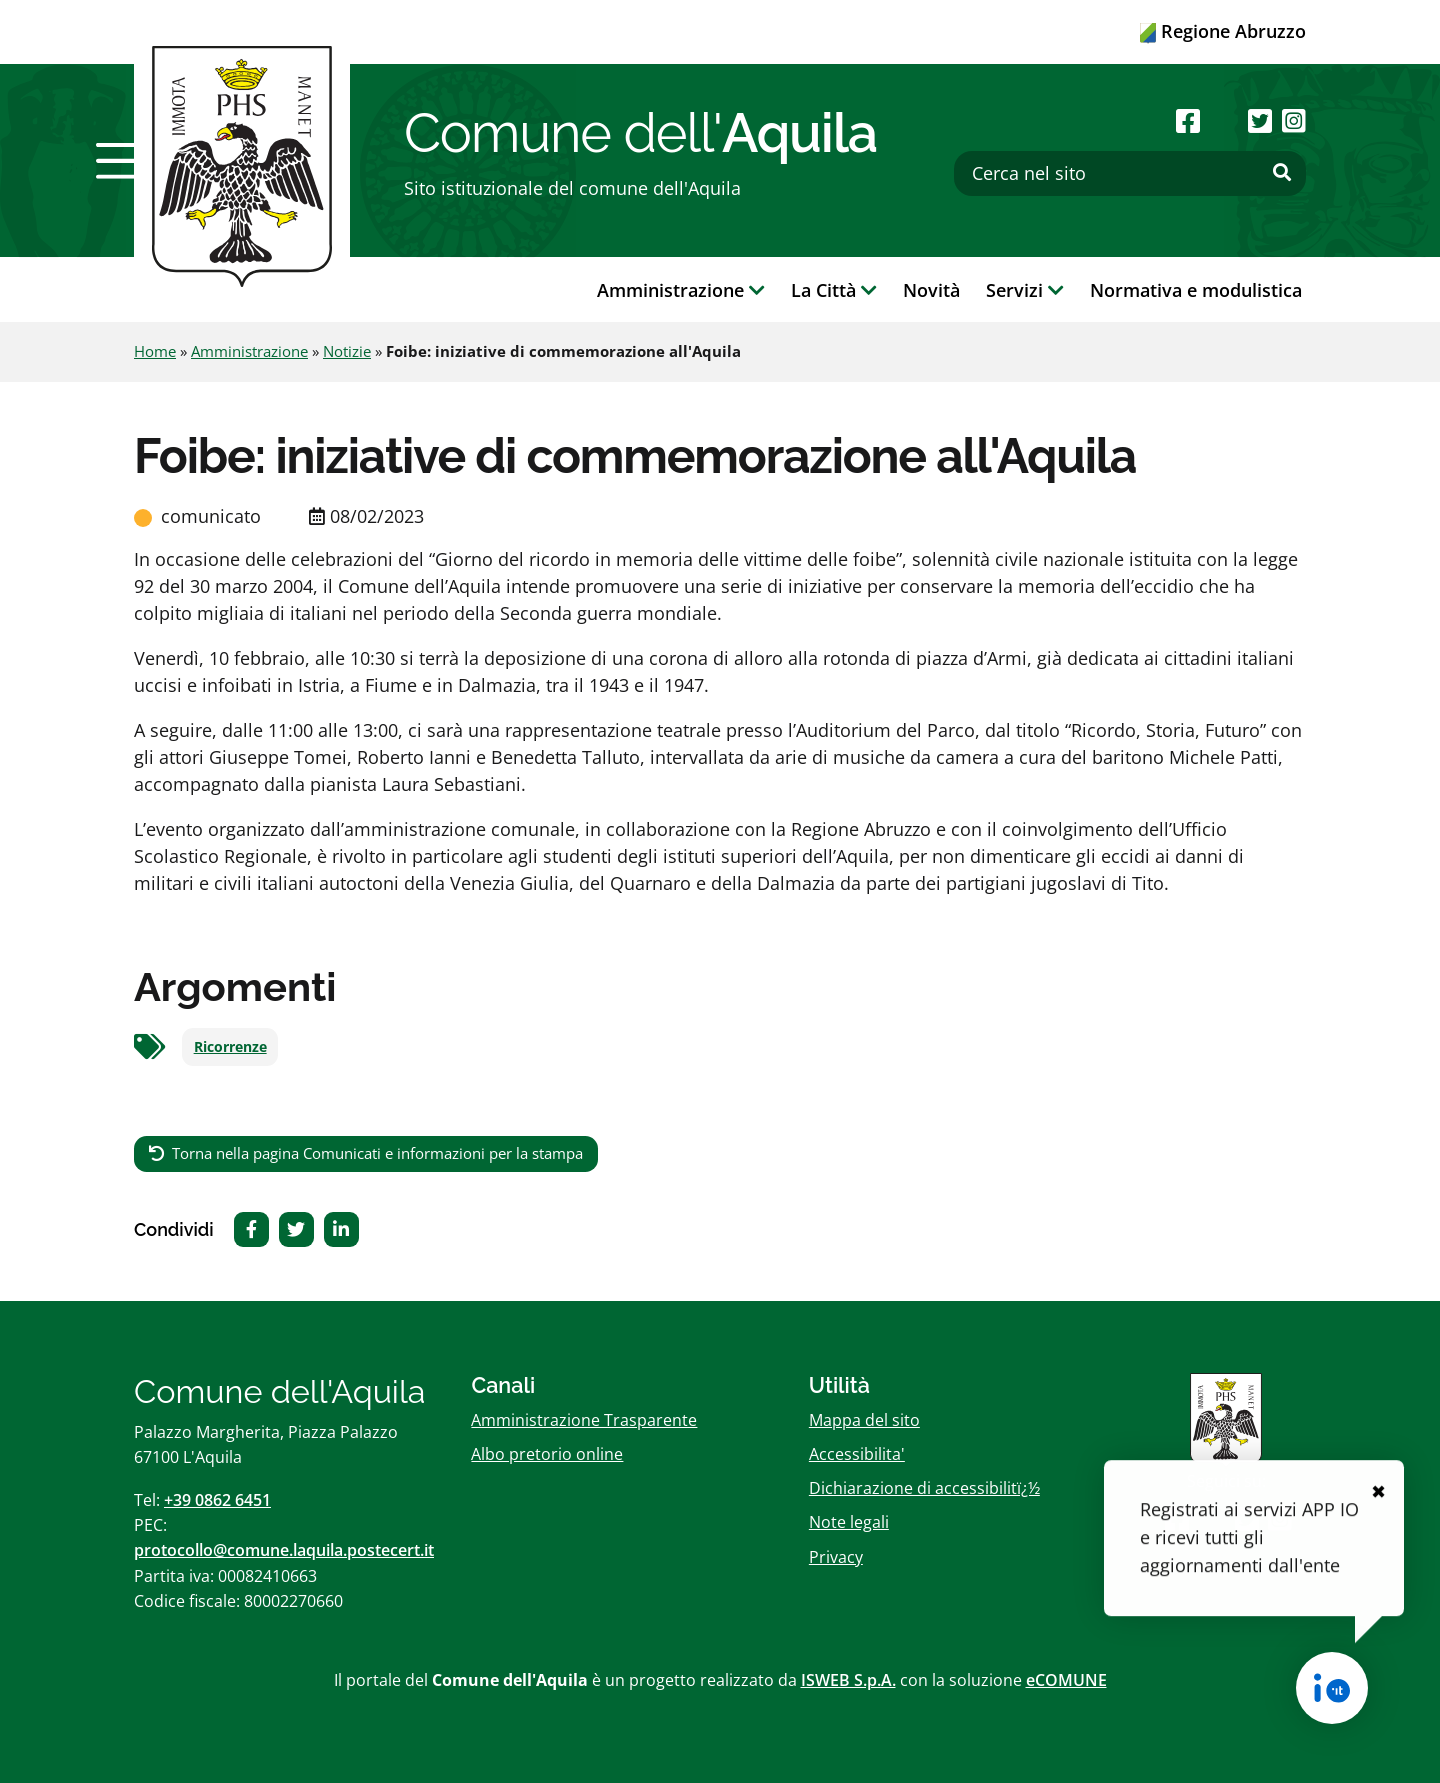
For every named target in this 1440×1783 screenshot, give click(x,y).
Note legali (849, 1522)
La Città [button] (834, 290)
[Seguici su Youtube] (1223, 120)
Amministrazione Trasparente (584, 1420)
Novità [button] (931, 290)
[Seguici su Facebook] (1188, 120)
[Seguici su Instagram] (1294, 120)
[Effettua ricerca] (1282, 173)
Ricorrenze (230, 1047)
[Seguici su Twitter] (1260, 120)
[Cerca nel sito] (1130, 173)
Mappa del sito (864, 1420)
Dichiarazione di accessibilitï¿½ (924, 1488)
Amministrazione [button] (681, 290)
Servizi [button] (1025, 290)
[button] (123, 161)
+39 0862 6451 (217, 1500)
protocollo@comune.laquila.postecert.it (284, 1550)
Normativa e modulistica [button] (1196, 290)
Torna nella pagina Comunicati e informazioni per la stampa (377, 1153)
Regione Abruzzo (1223, 31)
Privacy (836, 1557)
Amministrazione (249, 351)
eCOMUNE (1066, 1680)
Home (155, 351)
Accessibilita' (857, 1454)
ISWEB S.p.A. (848, 1680)
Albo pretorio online (547, 1454)
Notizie (347, 351)
